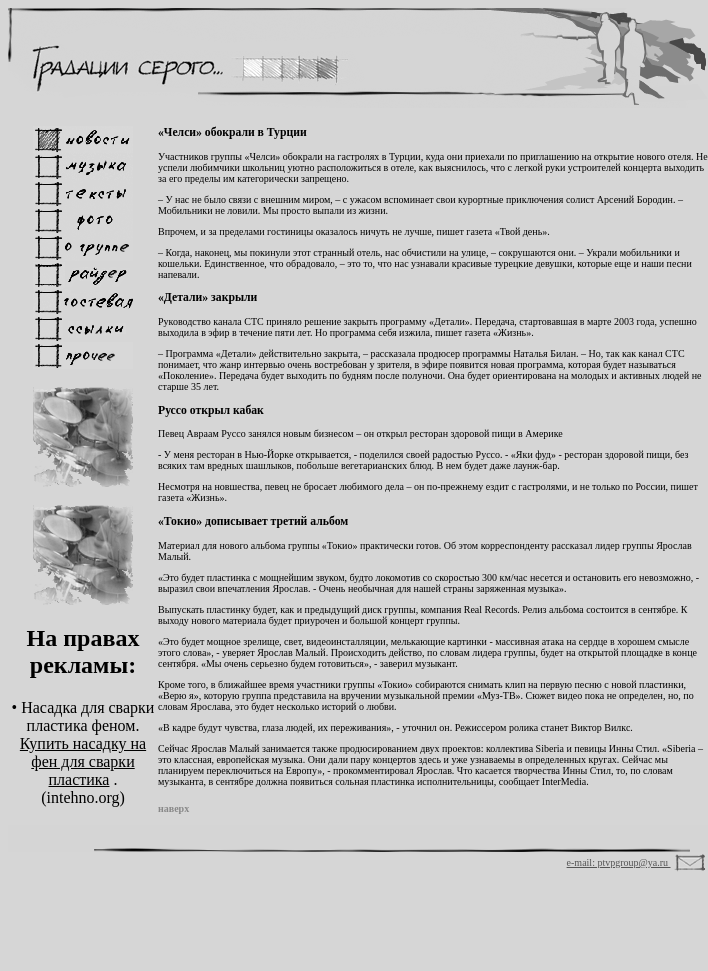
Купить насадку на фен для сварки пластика (83, 761)
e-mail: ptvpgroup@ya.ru (619, 862)
